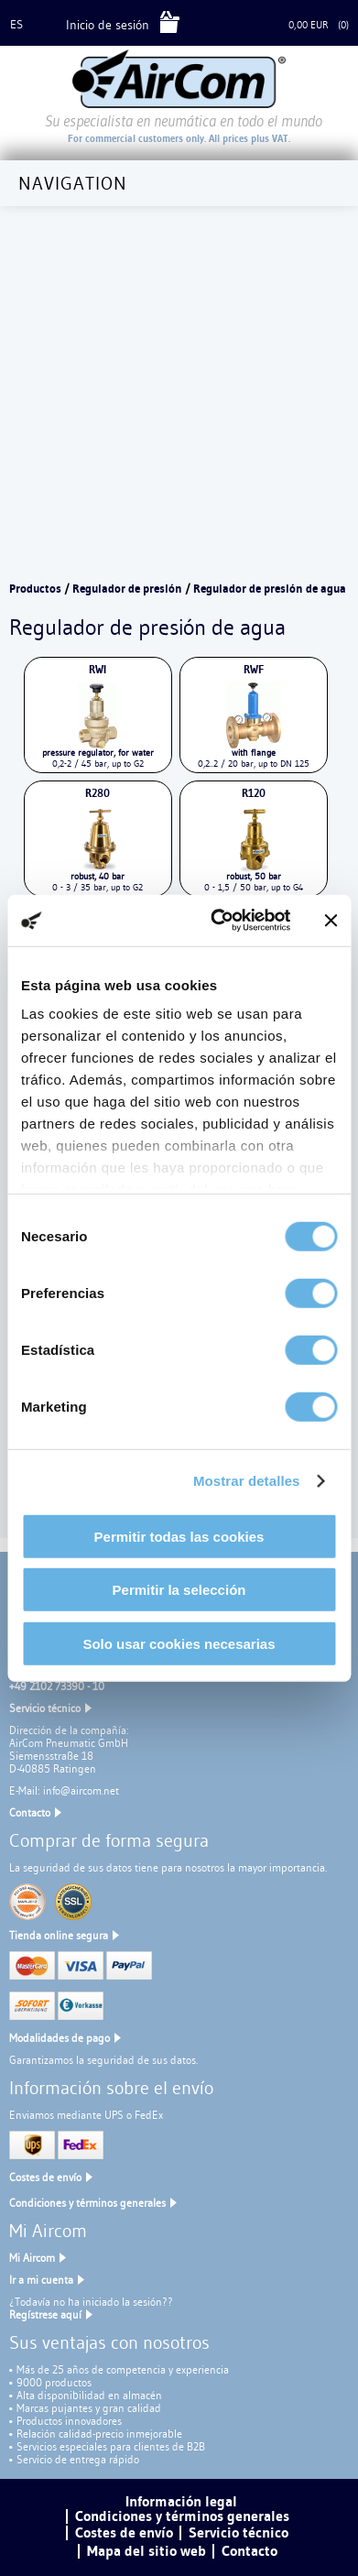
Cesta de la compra (237, 24)
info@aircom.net (81, 1790)
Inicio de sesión (107, 24)
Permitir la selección (179, 1590)
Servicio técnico (45, 1708)
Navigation (72, 183)
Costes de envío (45, 2177)
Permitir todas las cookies (179, 1536)
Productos (35, 588)
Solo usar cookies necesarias (178, 1643)
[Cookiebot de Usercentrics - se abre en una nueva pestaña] (217, 921)
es (16, 23)
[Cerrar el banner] (330, 920)
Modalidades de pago (59, 2038)
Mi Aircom (32, 2258)
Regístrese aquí (45, 2314)
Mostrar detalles (246, 1481)
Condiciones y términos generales (87, 2203)
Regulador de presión (127, 588)
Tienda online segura (58, 1935)
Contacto (29, 1812)
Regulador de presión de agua (269, 588)
